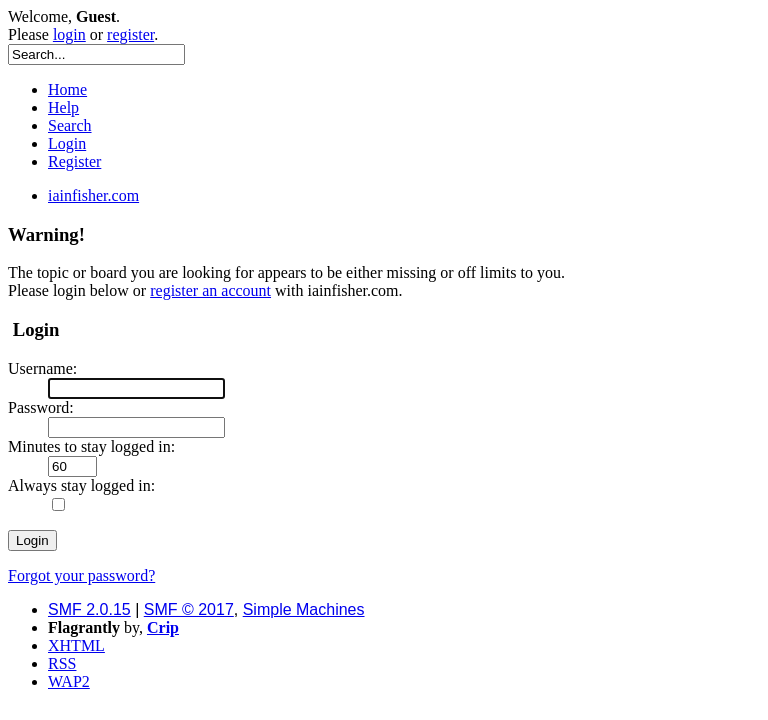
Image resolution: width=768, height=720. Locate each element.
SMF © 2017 (189, 609)
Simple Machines (304, 609)
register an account (210, 290)
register (130, 34)
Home (67, 89)
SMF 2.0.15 (89, 609)
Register (74, 161)
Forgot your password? (81, 575)
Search (70, 125)
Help (63, 107)
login (69, 34)
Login (67, 143)
